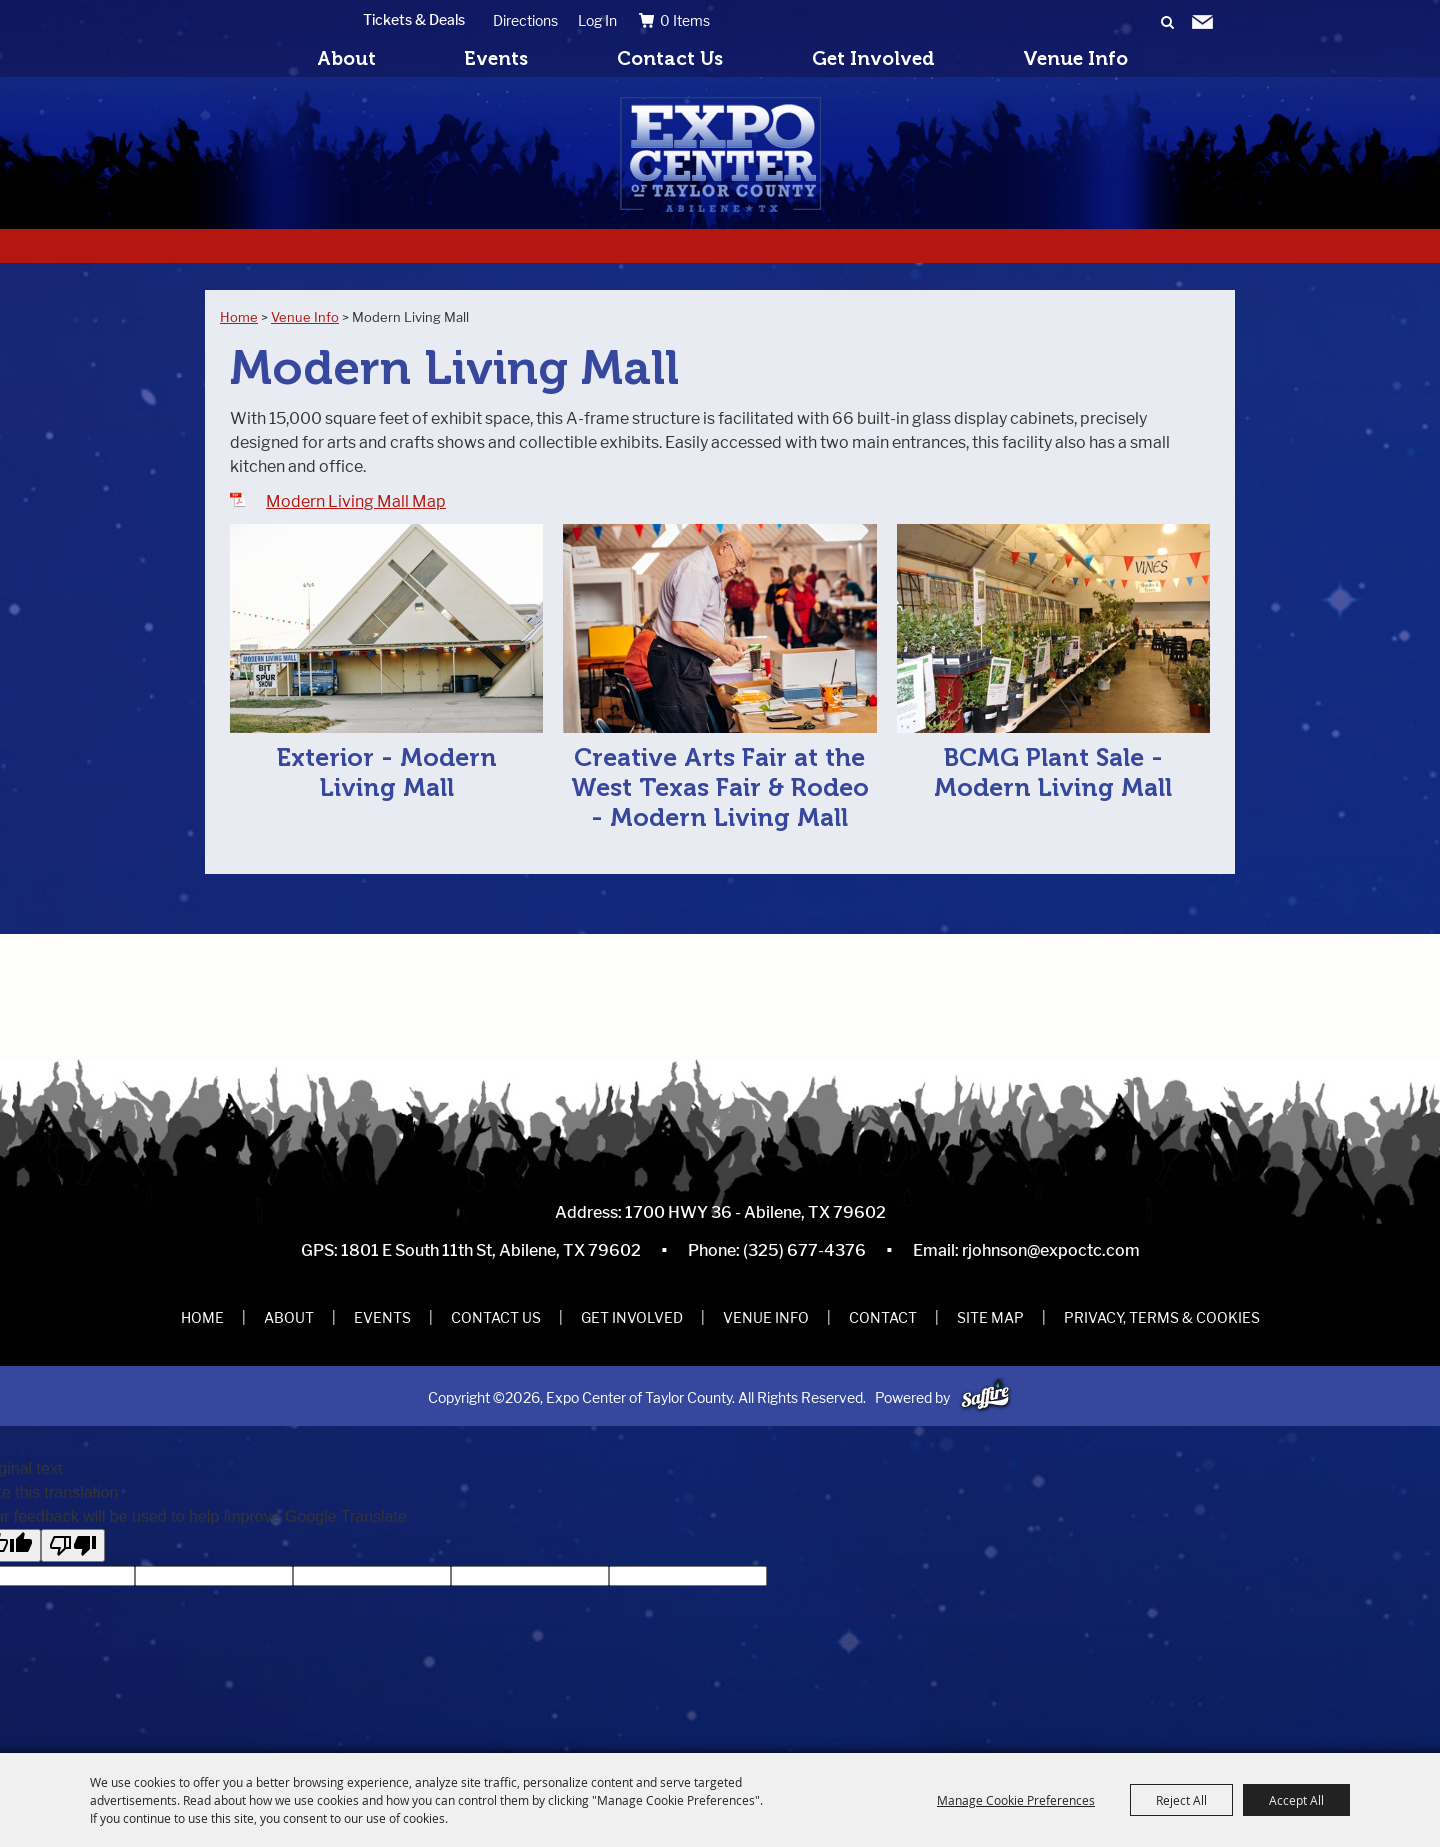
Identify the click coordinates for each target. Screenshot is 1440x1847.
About (346, 58)
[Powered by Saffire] (985, 1397)
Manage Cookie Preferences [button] (1016, 1800)
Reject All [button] (1181, 1800)
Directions (525, 20)
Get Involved (873, 58)
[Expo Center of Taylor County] (720, 154)
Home (239, 317)
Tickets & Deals (414, 19)
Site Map (990, 1317)
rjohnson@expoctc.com (1051, 1250)
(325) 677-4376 (804, 1250)
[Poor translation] (73, 1545)
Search (1167, 23)
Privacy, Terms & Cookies (1162, 1317)
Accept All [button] (1296, 1800)
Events (496, 58)
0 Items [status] (685, 20)
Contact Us (670, 58)
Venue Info (1075, 58)
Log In (597, 20)
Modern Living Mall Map (356, 501)
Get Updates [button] (1202, 23)
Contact (883, 1317)
